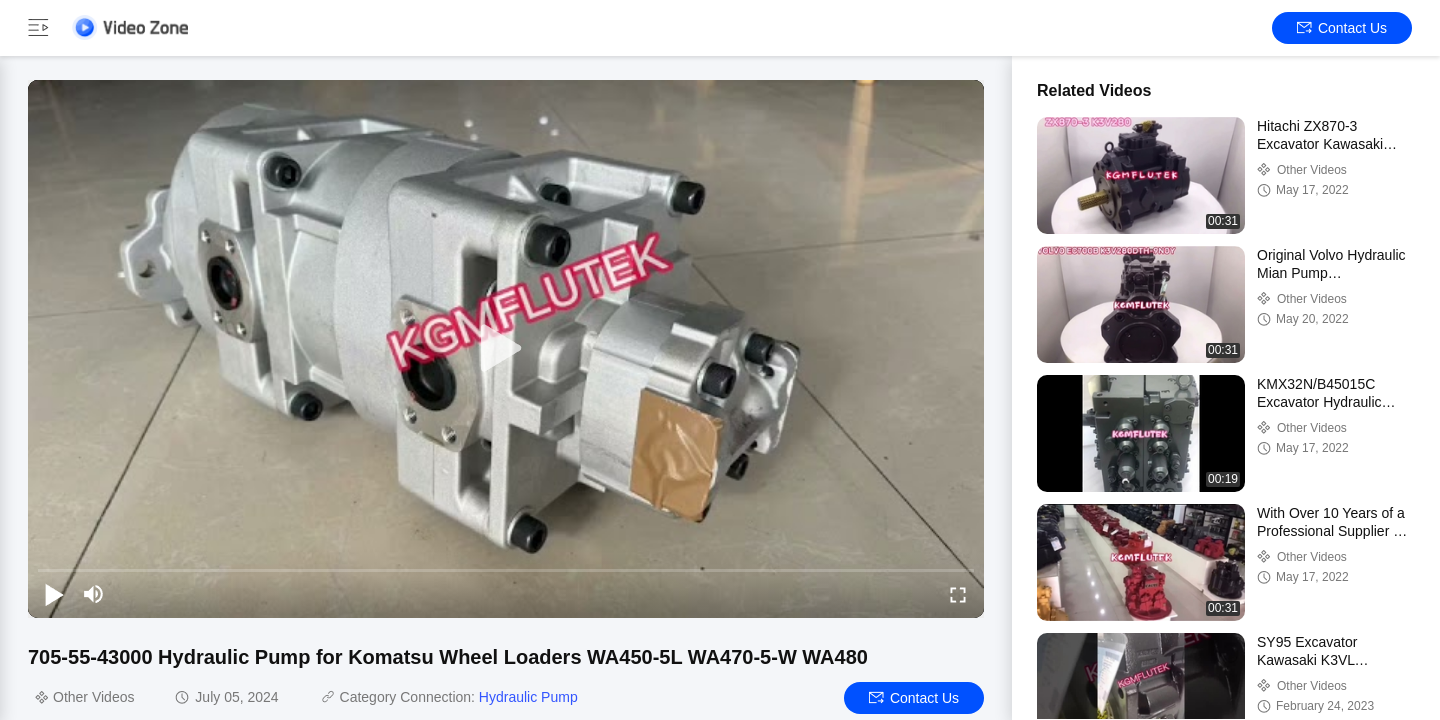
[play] (506, 349)
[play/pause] (54, 594)
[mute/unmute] (94, 594)
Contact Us (1342, 28)
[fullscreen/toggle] (958, 594)
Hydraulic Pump (528, 697)
